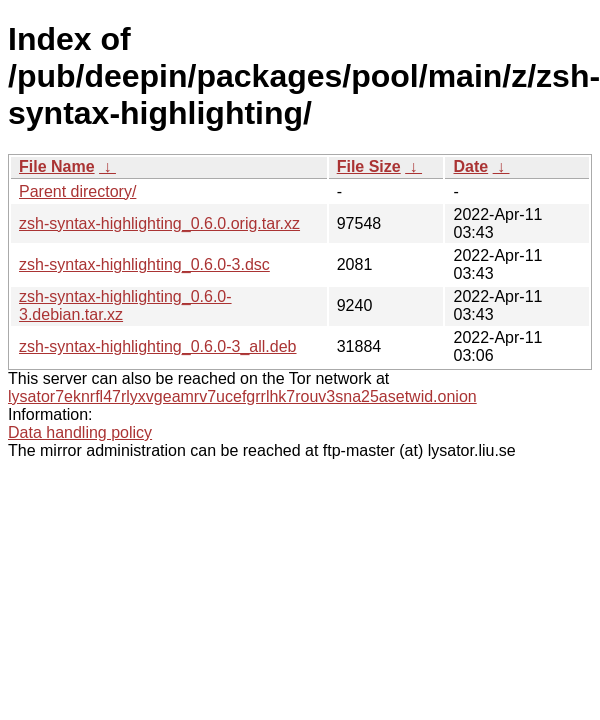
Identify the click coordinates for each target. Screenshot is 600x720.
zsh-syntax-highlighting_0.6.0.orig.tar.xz (159, 223)
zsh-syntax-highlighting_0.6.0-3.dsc (144, 264)
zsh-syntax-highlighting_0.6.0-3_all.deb (158, 346)
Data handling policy (80, 432)
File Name (57, 166)
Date (470, 166)
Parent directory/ (77, 191)
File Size (369, 166)
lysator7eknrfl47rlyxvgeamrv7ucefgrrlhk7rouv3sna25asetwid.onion (242, 396)
